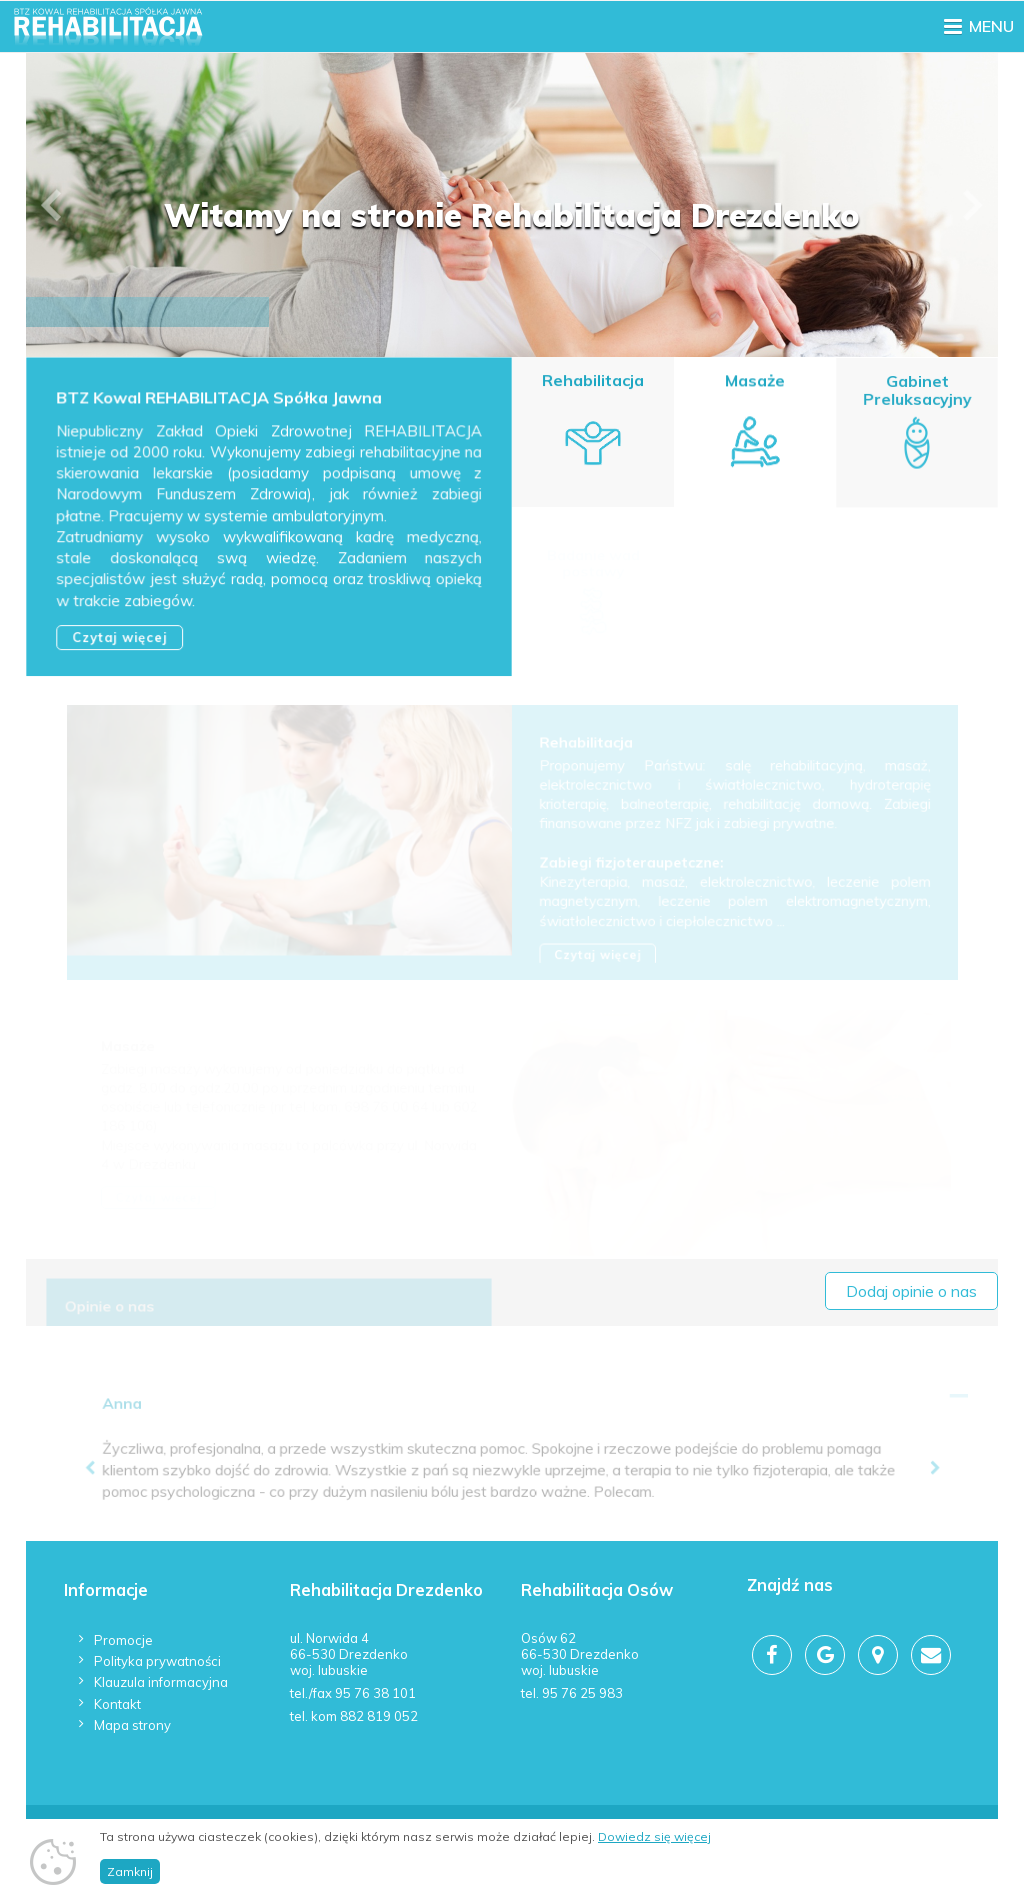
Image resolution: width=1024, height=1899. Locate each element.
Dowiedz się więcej (654, 1836)
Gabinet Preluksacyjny (917, 393)
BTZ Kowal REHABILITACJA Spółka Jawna (219, 400)
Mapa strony (132, 1725)
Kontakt (117, 1704)
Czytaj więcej (120, 638)
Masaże (754, 382)
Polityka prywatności (157, 1661)
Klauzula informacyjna (161, 1682)
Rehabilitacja (593, 381)
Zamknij (130, 1871)
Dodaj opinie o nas (911, 1291)
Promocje (123, 1640)
